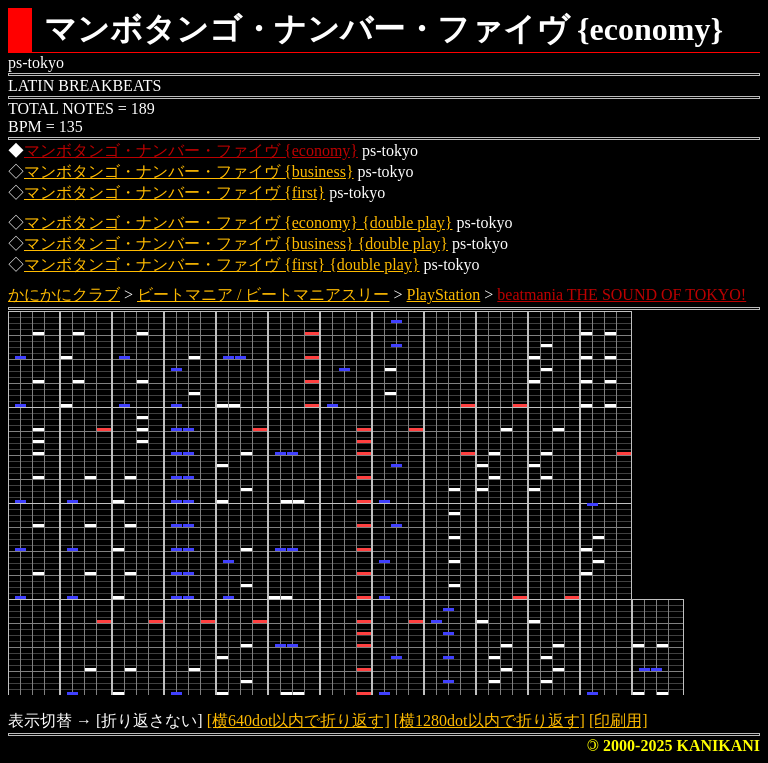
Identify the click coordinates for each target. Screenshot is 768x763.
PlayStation (444, 294)
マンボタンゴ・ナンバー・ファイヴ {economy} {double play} (238, 222)
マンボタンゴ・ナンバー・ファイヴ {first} (174, 192)
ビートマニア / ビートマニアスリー (263, 294)
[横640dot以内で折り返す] (298, 720)
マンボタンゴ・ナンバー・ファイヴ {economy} (191, 150)
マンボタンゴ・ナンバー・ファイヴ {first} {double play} (222, 264)
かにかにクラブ (64, 294)
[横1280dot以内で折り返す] (489, 720)
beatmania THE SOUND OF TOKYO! (621, 294)
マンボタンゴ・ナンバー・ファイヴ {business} (189, 171)
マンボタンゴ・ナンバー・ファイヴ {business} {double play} (236, 243)
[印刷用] (618, 720)
